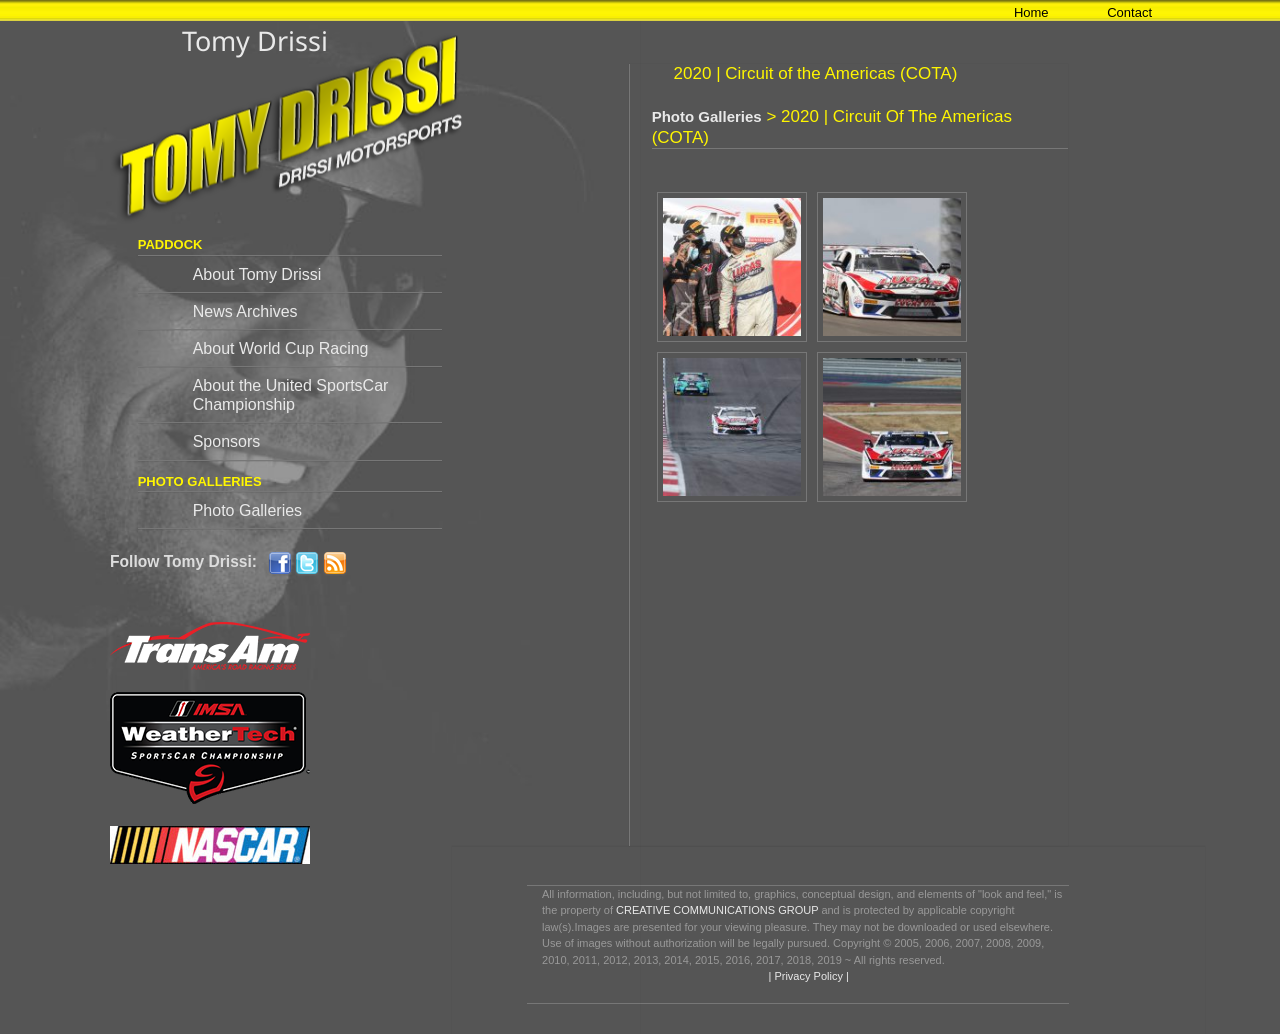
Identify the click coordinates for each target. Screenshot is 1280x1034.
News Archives (245, 311)
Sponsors (227, 441)
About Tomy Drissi (257, 274)
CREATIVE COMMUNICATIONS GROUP (717, 910)
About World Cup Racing (281, 348)
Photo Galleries (247, 510)
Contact (1129, 12)
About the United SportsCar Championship (291, 395)
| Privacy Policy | (806, 976)
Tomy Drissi (255, 40)
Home (1031, 12)
